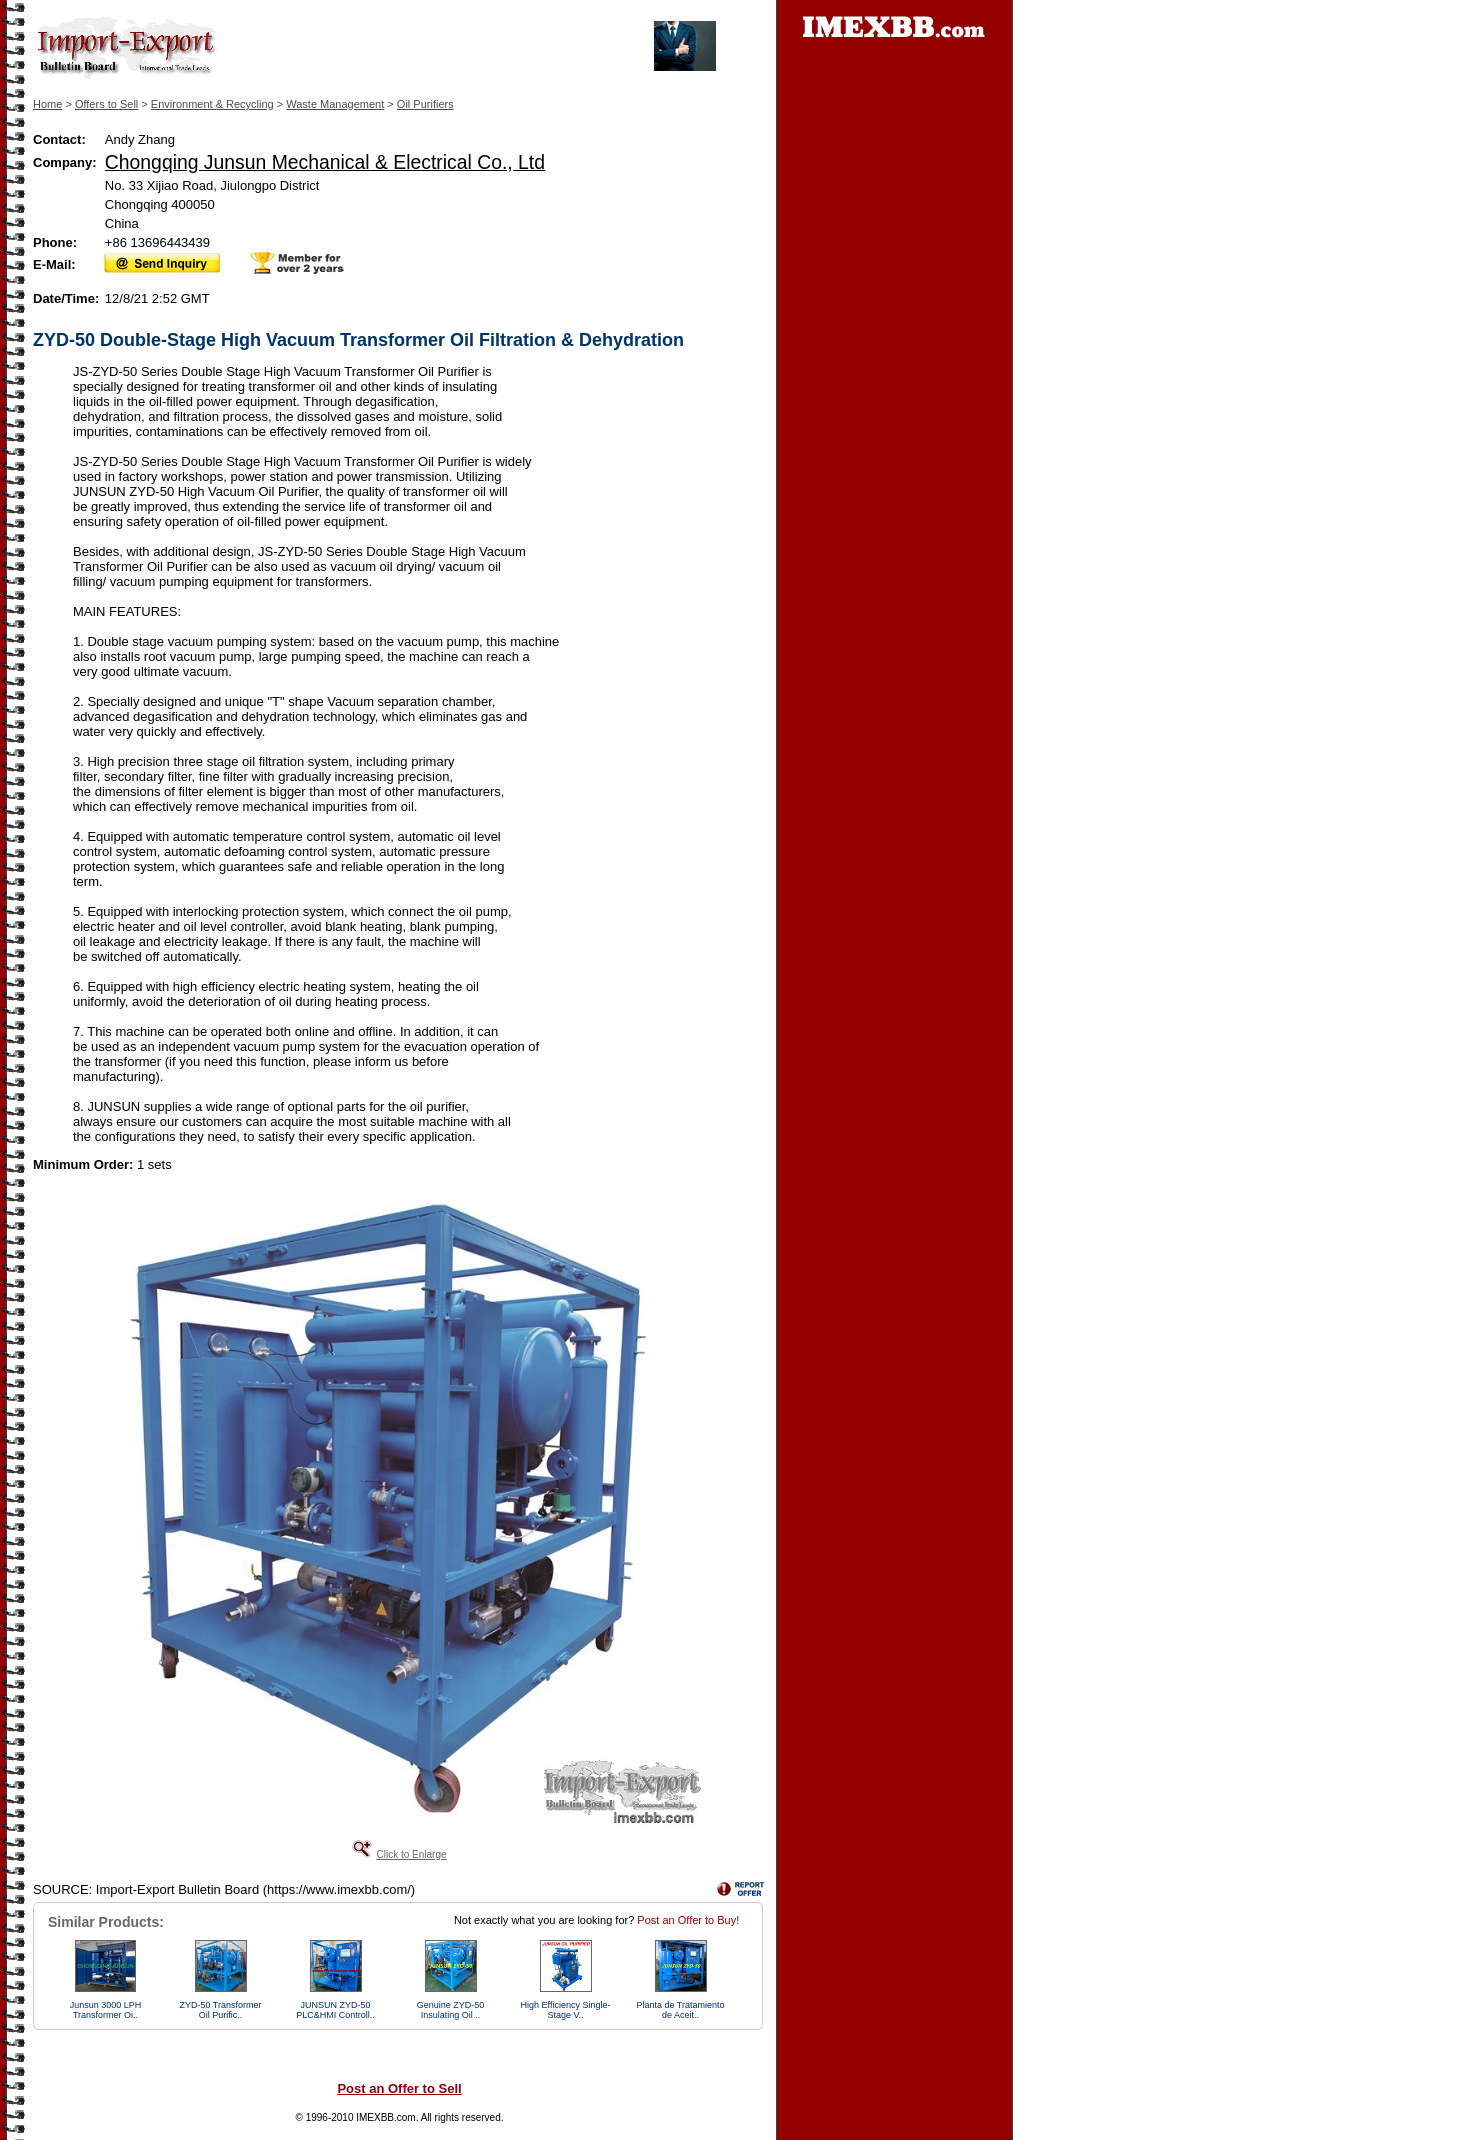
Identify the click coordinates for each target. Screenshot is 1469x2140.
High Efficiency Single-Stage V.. (566, 2010)
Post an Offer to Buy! (688, 1920)
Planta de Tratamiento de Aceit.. (680, 2010)
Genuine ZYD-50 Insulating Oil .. (451, 2010)
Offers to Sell (106, 104)
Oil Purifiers (425, 104)
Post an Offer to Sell (399, 2088)
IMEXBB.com (385, 2117)
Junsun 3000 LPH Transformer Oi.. (106, 2010)
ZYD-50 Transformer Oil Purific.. (220, 2010)
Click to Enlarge (411, 1854)
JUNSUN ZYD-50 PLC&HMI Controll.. (335, 2010)
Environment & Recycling (212, 104)
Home (47, 104)
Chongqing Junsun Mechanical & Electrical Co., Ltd (325, 162)
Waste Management (335, 104)
